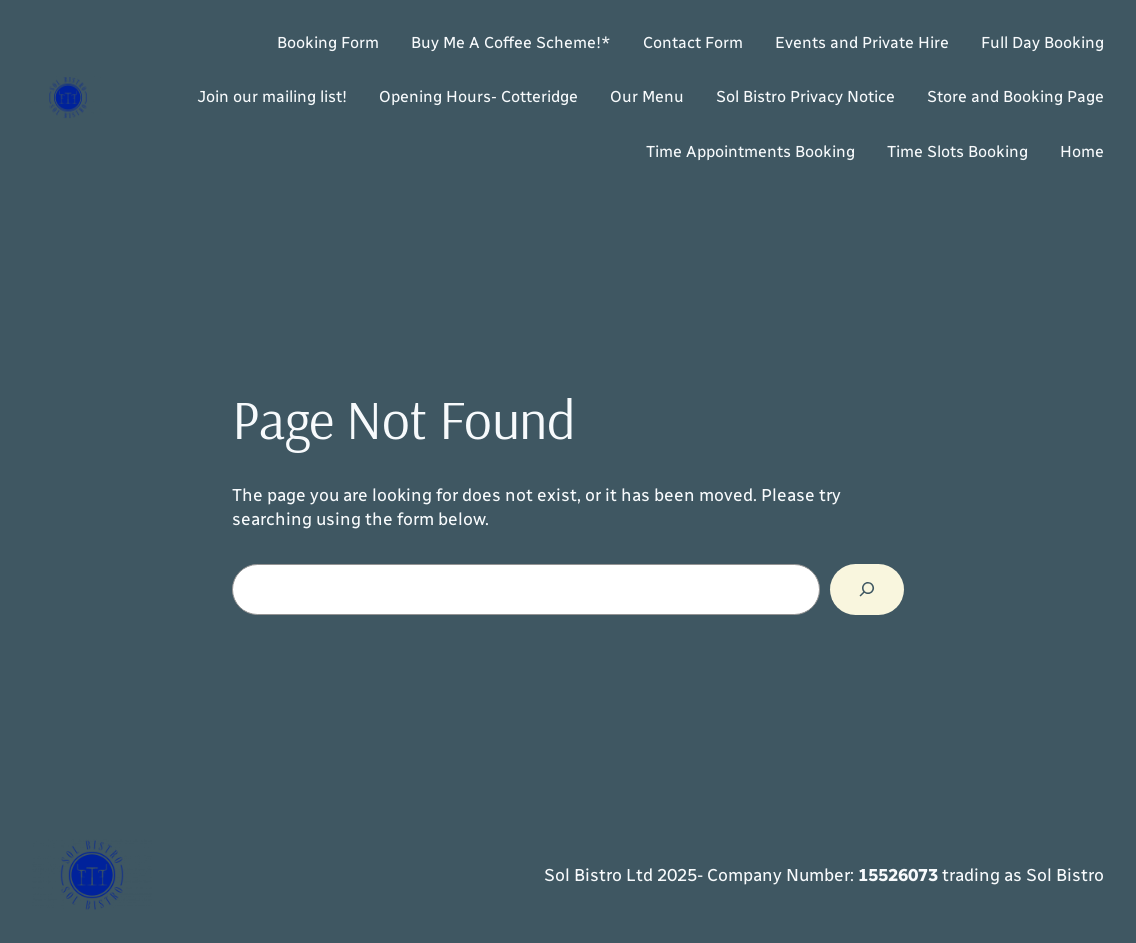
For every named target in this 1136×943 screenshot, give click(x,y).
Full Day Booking (1042, 42)
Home (1082, 151)
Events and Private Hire (862, 42)
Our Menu (647, 96)
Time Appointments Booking (750, 151)
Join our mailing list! (272, 96)
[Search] (867, 589)
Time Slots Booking (957, 151)
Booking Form (328, 42)
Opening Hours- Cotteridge (478, 96)
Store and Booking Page (1015, 96)
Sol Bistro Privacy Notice (805, 96)
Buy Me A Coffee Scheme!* (511, 42)
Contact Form (693, 42)
